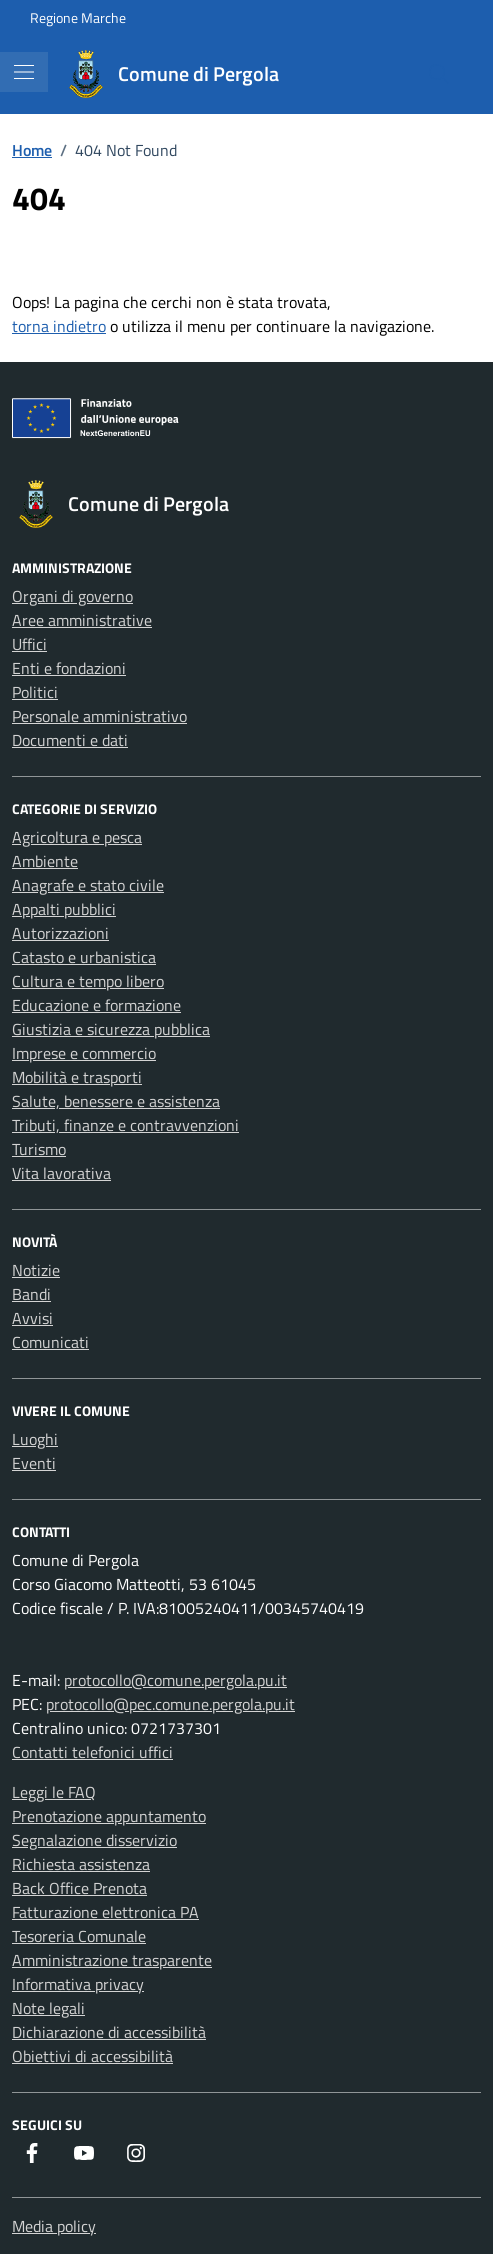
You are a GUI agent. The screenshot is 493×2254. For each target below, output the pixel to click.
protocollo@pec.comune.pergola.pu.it (170, 1704)
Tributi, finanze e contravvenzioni (125, 1125)
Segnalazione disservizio (94, 1840)
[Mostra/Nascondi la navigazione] (24, 72)
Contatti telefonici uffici (92, 1752)
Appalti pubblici (64, 909)
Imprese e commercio (84, 1053)
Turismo (39, 1149)
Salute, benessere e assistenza (116, 1101)
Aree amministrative (82, 620)
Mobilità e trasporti (77, 1077)
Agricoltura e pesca (77, 837)
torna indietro (59, 326)
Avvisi (32, 1318)
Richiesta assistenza (81, 1864)
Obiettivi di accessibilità (92, 2056)
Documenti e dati (70, 740)
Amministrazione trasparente (112, 1960)
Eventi (34, 1463)
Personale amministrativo (99, 716)
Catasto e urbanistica (84, 957)
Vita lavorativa (61, 1173)
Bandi (31, 1294)
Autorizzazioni (60, 933)
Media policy (54, 2226)
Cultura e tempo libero (88, 981)
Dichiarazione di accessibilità (109, 2032)
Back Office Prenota (79, 1888)
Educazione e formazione (96, 1005)
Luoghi (35, 1439)
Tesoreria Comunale (79, 1936)
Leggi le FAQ (54, 1792)
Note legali (48, 2008)
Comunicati (50, 1342)
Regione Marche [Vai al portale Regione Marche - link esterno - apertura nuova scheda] (78, 17)
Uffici (29, 644)
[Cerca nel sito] (439, 74)
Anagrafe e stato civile (88, 885)
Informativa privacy (78, 1984)
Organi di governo (72, 596)
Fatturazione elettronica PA (105, 1912)
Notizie (36, 1270)
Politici (35, 692)
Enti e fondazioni (69, 668)
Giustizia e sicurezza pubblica (111, 1029)
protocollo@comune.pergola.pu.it (175, 1680)
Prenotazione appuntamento (109, 1816)
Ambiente (45, 861)
